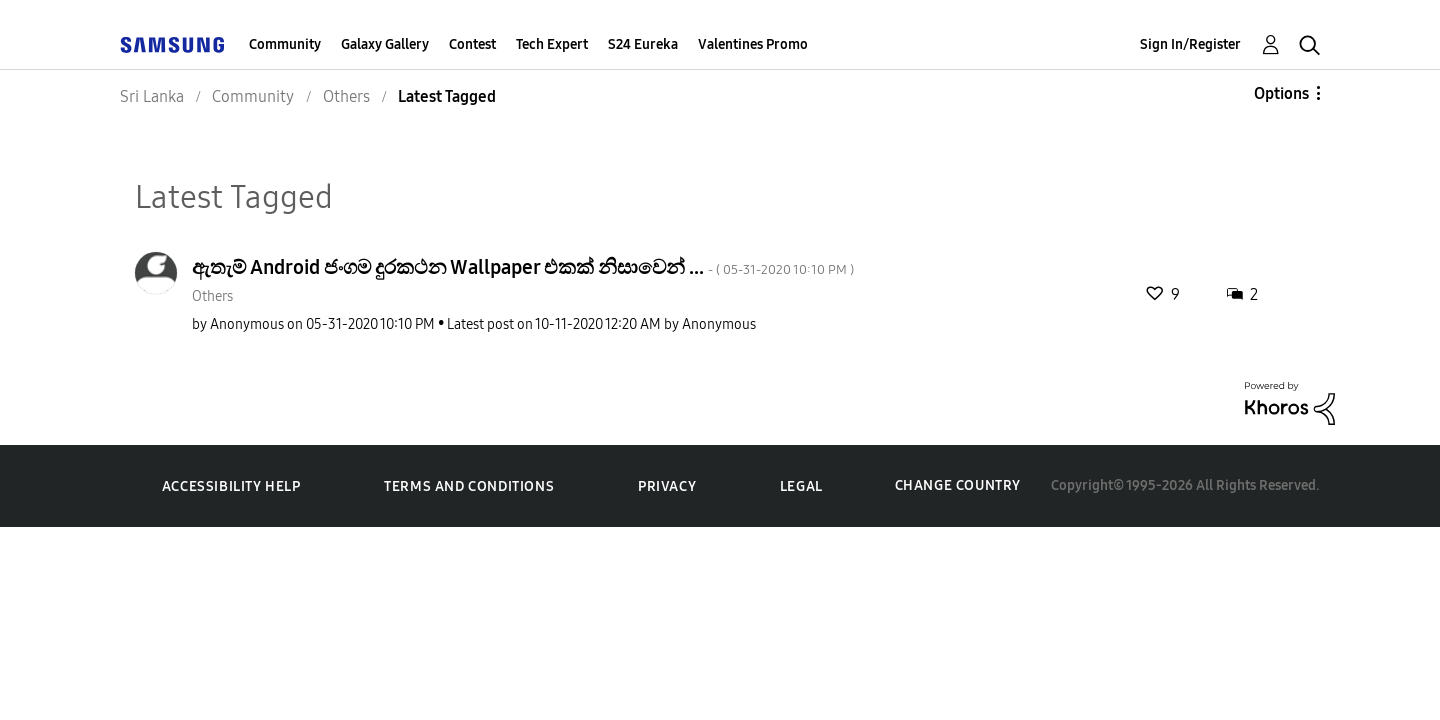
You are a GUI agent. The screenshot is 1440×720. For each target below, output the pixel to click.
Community (285, 44)
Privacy (667, 486)
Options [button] (1281, 93)
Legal (801, 486)
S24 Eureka (643, 44)
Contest (472, 44)
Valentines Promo (753, 44)
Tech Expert (552, 44)
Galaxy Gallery (385, 44)
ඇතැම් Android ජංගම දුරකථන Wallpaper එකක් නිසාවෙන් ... (523, 267)
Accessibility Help (231, 486)
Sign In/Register (1190, 44)
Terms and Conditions (469, 486)
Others (212, 296)
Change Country (958, 485)
